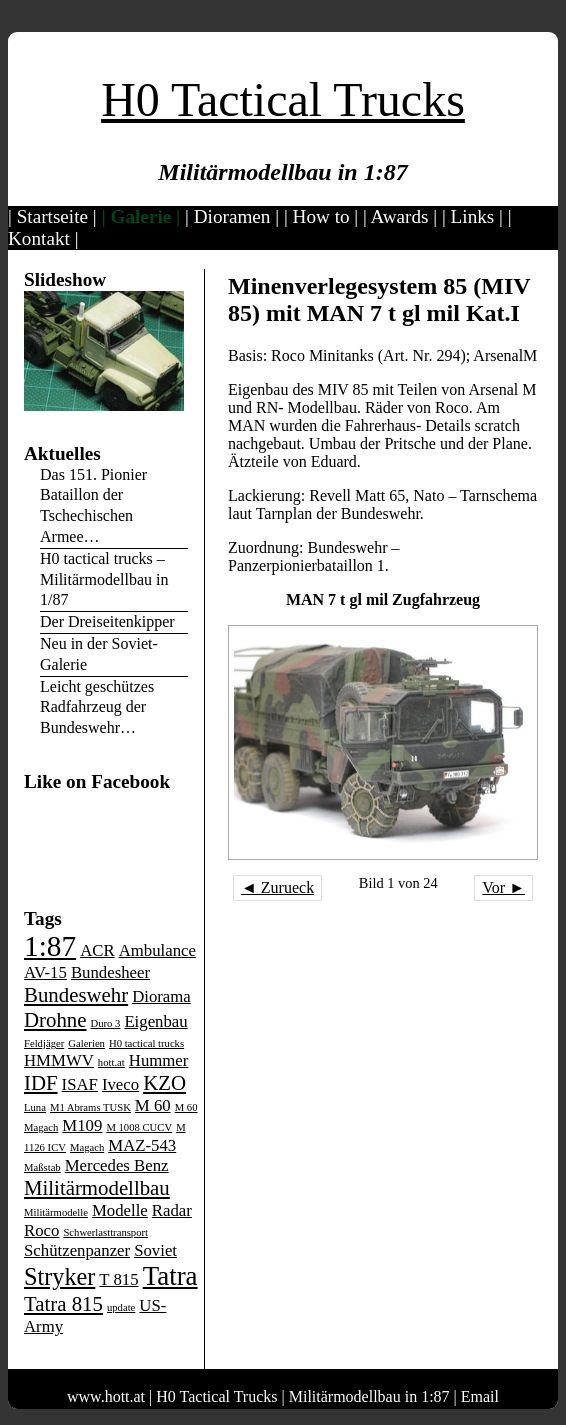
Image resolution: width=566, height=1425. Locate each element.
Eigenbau (155, 1021)
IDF (41, 1083)
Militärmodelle (56, 1212)
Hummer (159, 1060)
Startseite (52, 216)
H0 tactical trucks (146, 1043)
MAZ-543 (142, 1145)
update (121, 1307)
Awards (400, 216)
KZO (164, 1083)
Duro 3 (105, 1023)
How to (321, 216)
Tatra (170, 1276)
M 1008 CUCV (139, 1127)
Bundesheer (110, 972)
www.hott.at (106, 1396)
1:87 (50, 946)
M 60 (153, 1105)
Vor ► (503, 887)
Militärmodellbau (97, 1188)
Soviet (155, 1250)
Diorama (161, 996)
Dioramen (232, 216)
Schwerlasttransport (105, 1232)
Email (480, 1396)
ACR (97, 950)
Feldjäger (44, 1043)
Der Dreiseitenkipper (107, 621)
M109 (82, 1125)
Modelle (120, 1210)
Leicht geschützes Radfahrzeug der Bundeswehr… (97, 707)
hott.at (111, 1062)
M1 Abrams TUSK (90, 1107)
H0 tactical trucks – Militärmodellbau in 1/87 (104, 579)
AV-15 (45, 972)
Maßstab (42, 1167)
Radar (172, 1210)
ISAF (80, 1084)
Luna (35, 1107)
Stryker (59, 1276)
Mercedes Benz (117, 1165)
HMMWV (59, 1060)
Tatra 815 (63, 1304)
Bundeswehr (76, 995)
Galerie (141, 216)
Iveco (120, 1084)
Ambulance (157, 950)
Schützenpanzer (77, 1250)
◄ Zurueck (277, 887)
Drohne (55, 1020)
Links (473, 216)
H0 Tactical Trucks (283, 99)
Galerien (86, 1043)
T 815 (118, 1279)
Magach (87, 1147)
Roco (41, 1230)
